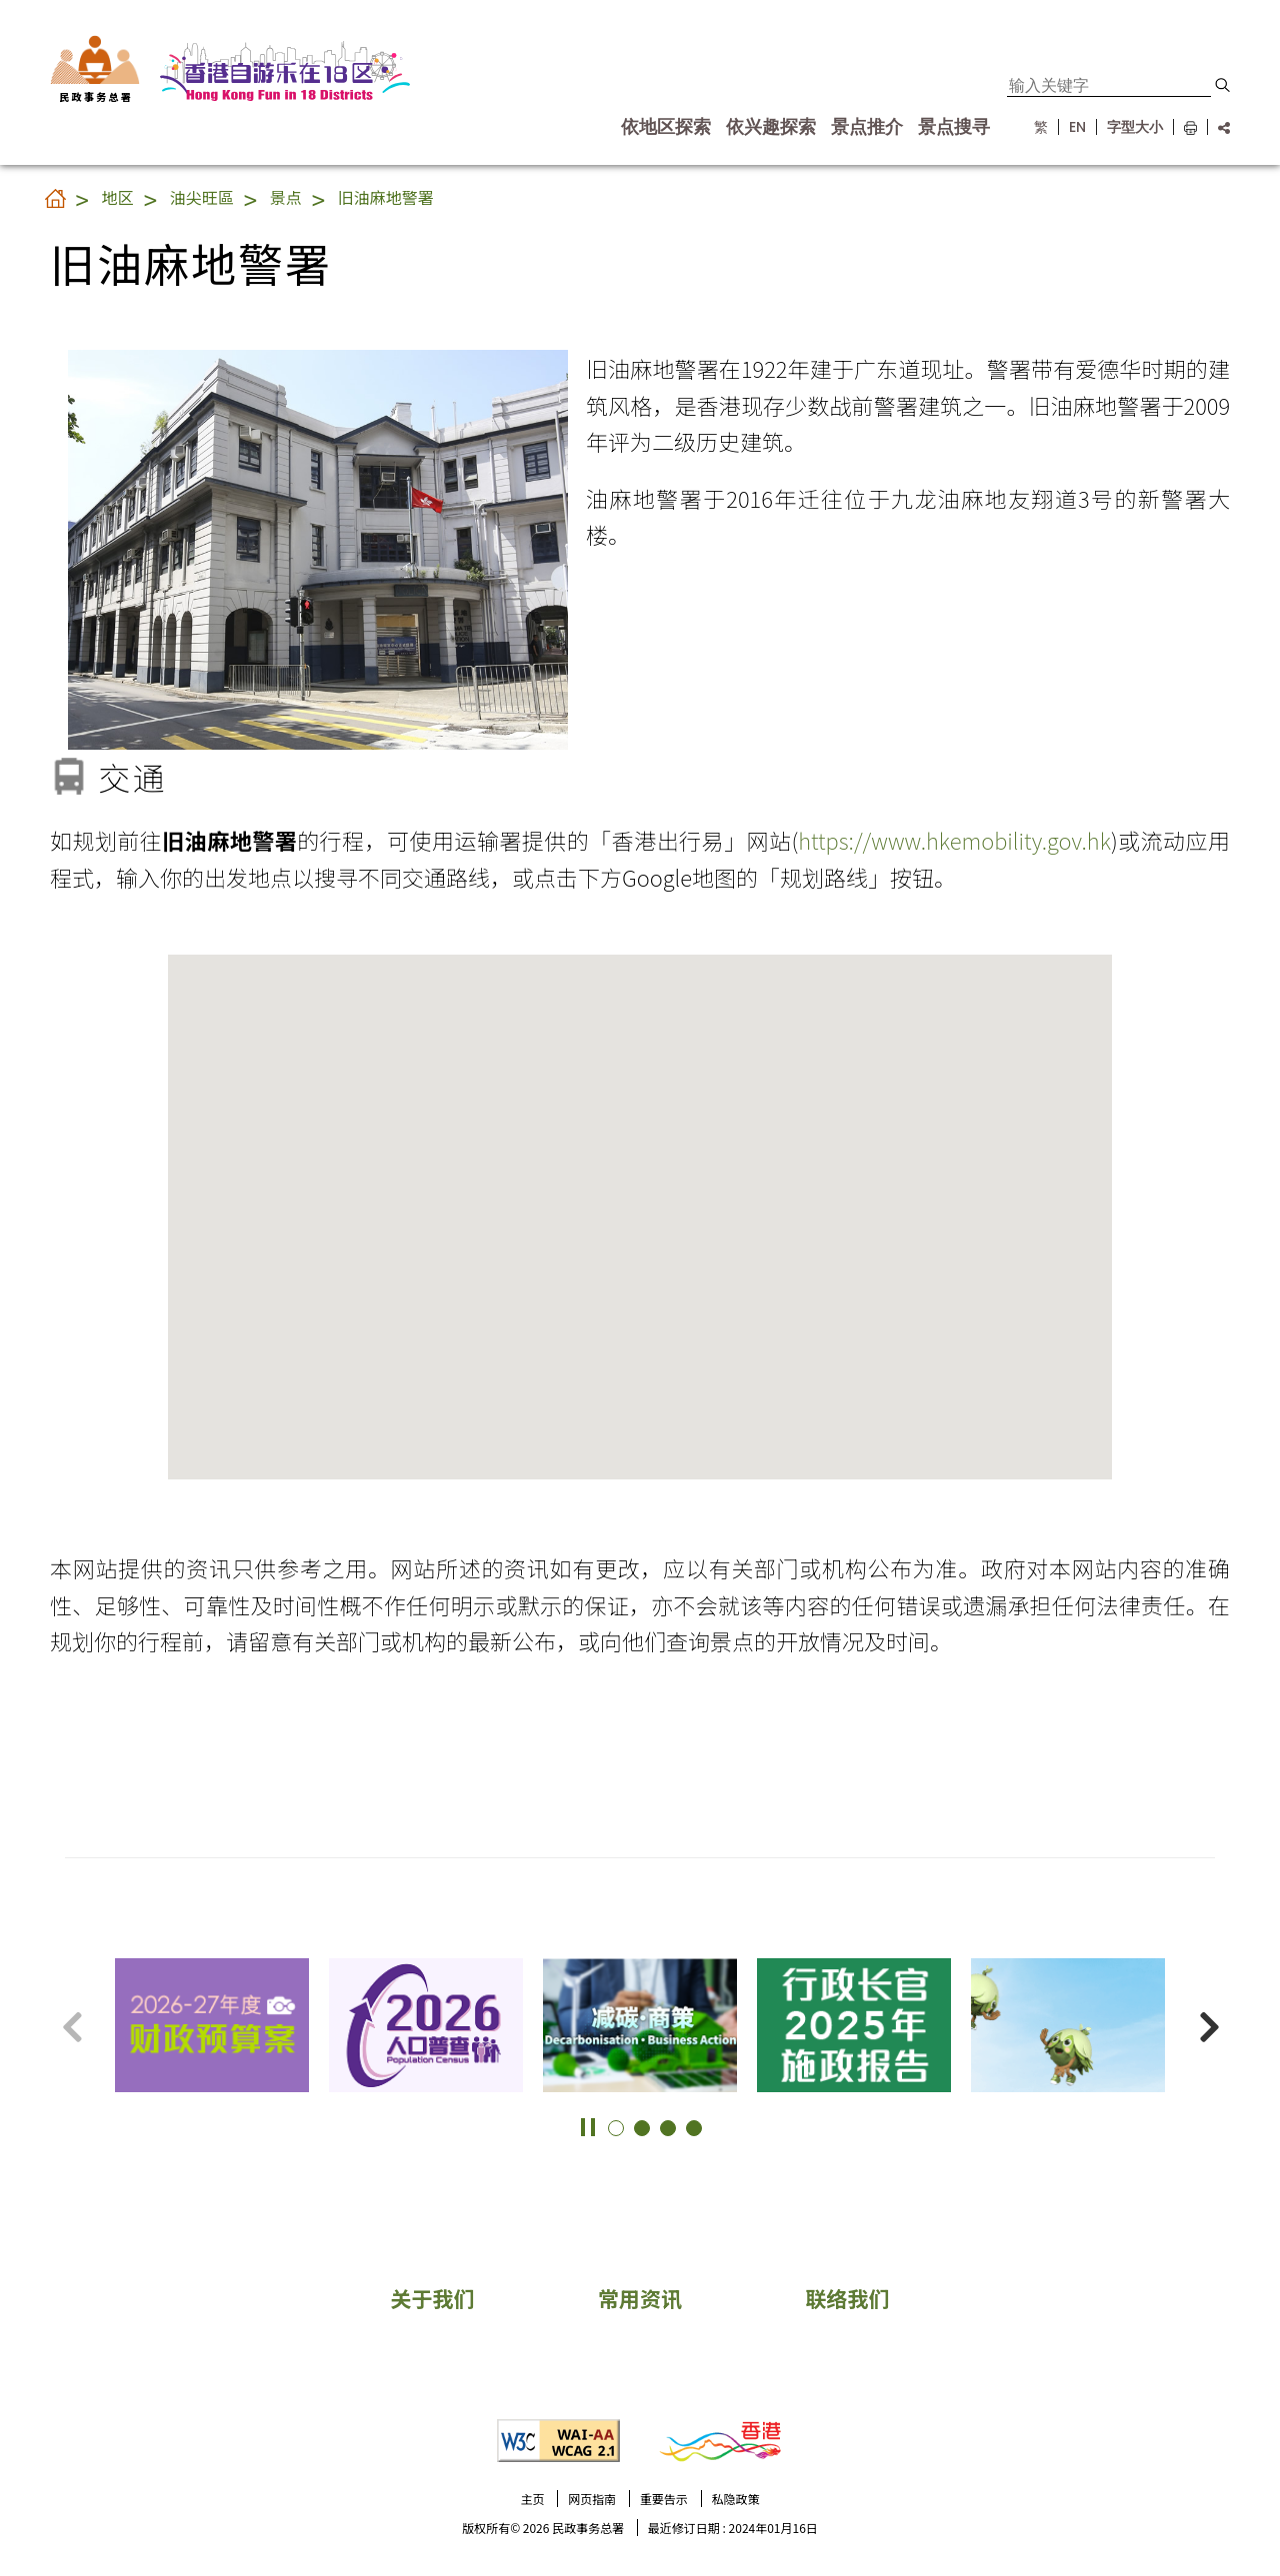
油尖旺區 (202, 197)
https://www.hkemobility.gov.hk (954, 840)
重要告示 (664, 2498)
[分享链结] (1218, 127)
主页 (532, 2498)
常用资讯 (640, 2298)
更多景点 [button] (1240, 1988)
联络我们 (848, 2298)
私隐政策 (736, 2498)
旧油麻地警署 (386, 197)
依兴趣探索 (771, 127)
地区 (118, 197)
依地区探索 (666, 127)
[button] (1222, 85)
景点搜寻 (954, 127)
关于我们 (432, 2298)
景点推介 (867, 127)
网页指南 (592, 2498)
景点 (286, 197)
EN (1077, 127)
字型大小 (1135, 127)
